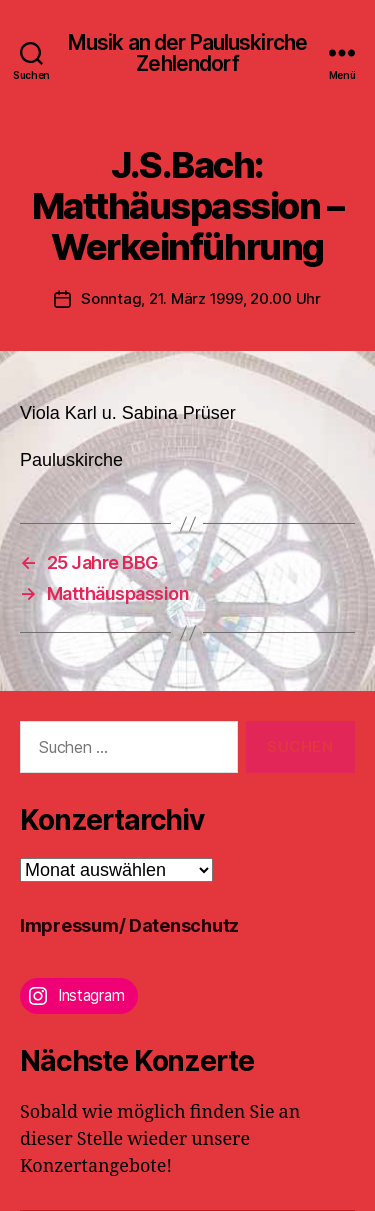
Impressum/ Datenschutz (129, 925)
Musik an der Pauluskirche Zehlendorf (187, 53)
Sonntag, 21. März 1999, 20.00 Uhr (201, 298)
